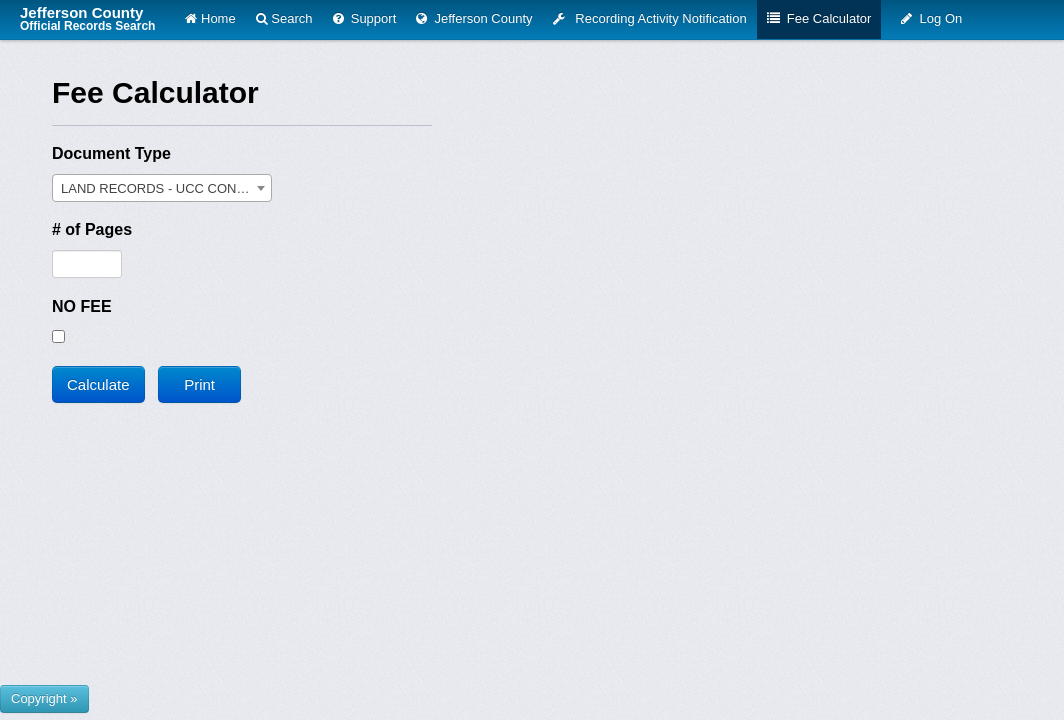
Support (365, 18)
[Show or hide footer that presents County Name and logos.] (44, 699)
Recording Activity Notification (650, 18)
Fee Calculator (819, 18)
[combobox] (162, 188)
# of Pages (92, 229)
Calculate (98, 384)
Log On (931, 18)
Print (199, 384)
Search (284, 18)
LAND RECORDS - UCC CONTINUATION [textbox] (166, 188)
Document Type (111, 153)
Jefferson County (87, 18)
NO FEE (82, 306)
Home (210, 18)
